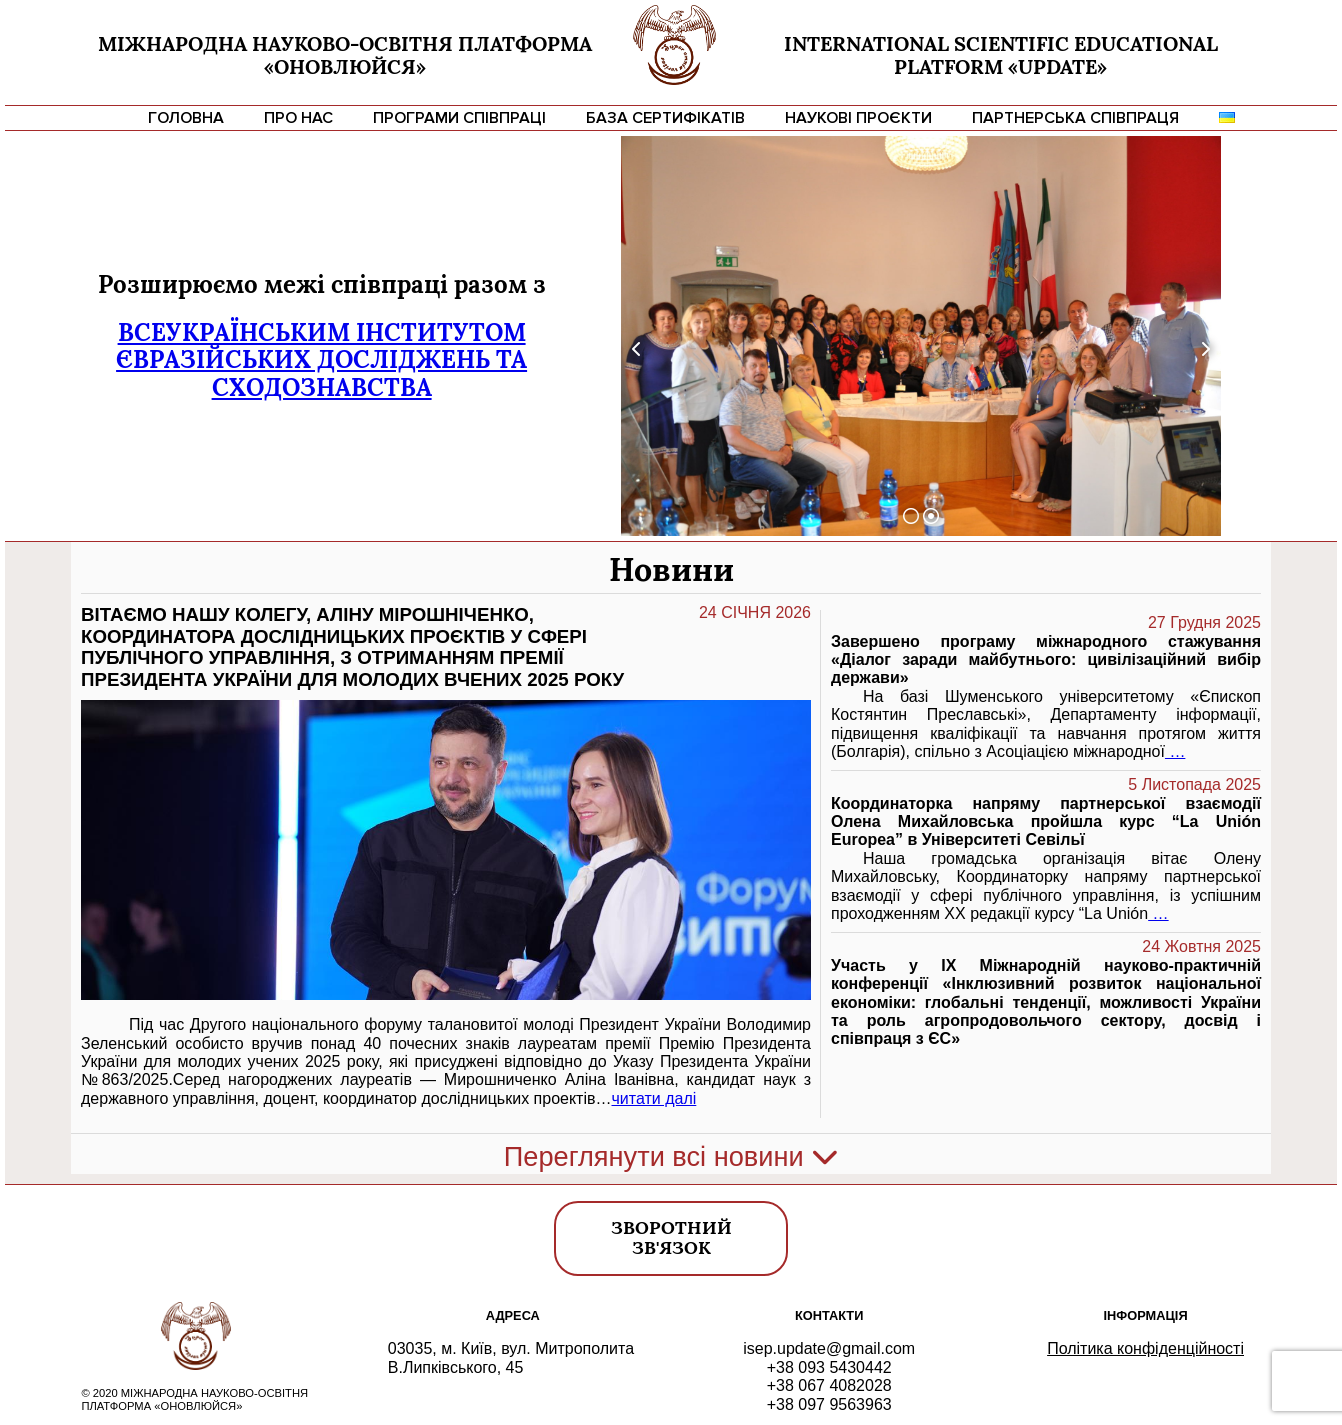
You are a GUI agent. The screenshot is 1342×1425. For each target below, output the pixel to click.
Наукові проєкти (858, 118)
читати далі (654, 1098)
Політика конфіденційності (1145, 1348)
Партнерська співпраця (1075, 118)
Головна (186, 118)
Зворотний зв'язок (671, 1237)
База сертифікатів (665, 118)
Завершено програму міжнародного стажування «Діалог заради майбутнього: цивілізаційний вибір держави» (1046, 660)
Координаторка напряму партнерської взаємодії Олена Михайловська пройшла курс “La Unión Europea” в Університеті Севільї (1046, 822)
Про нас (298, 118)
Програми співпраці (459, 118)
